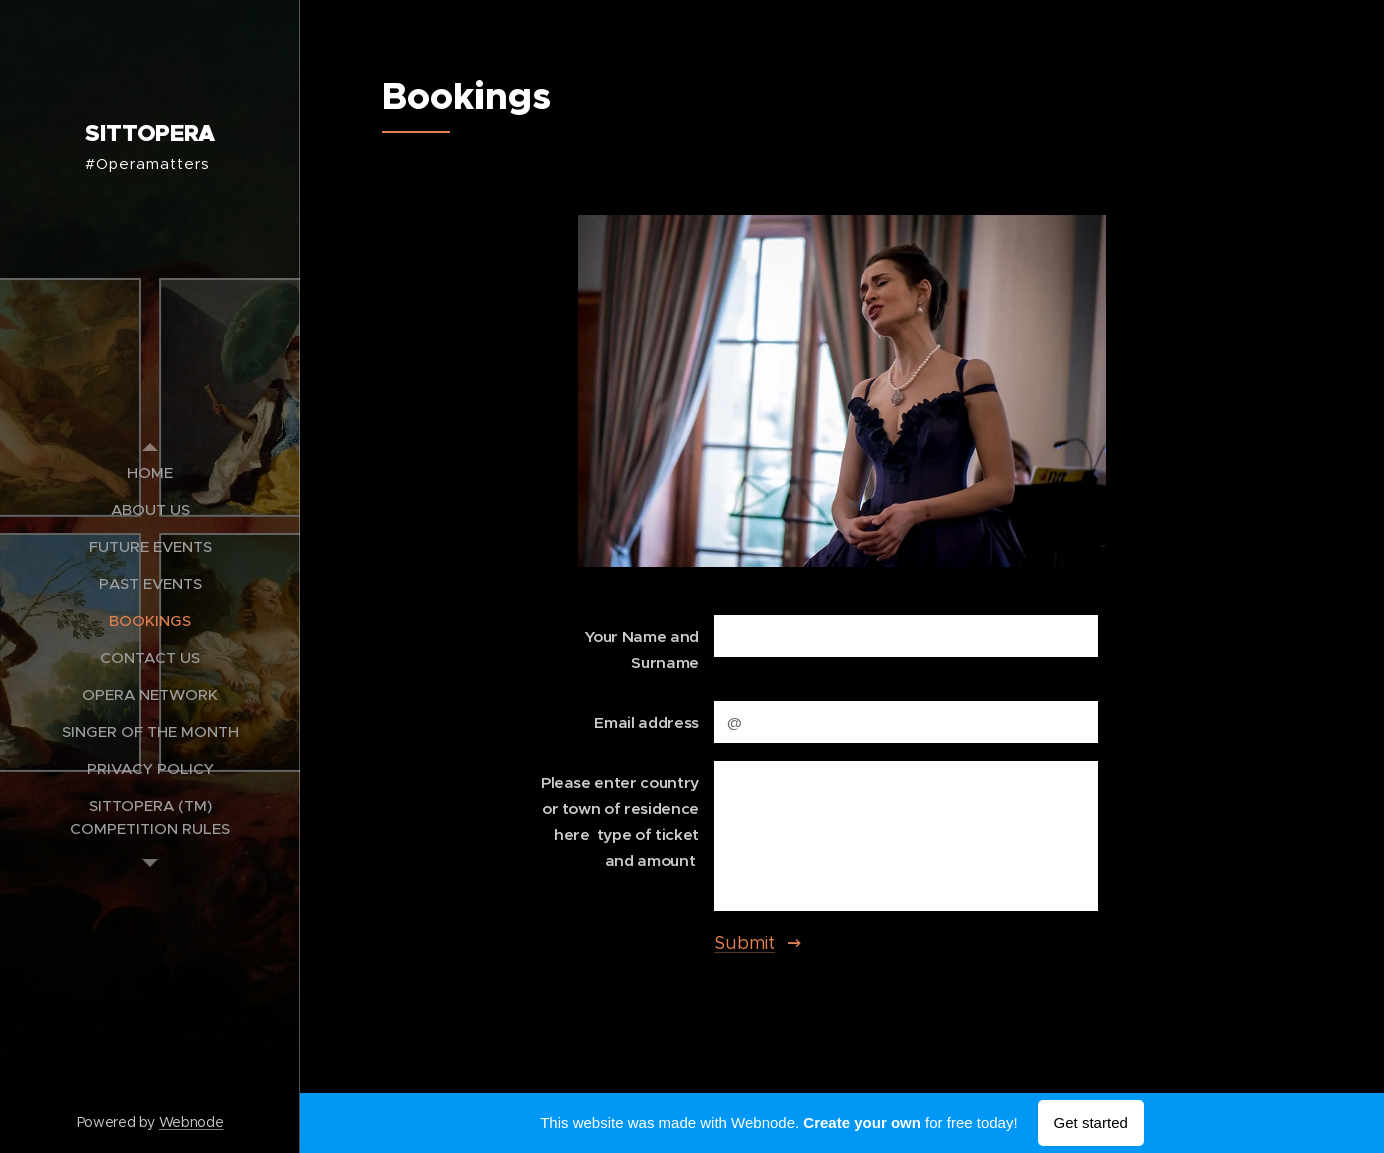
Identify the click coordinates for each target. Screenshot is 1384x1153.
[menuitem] (150, 472)
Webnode (191, 1122)
